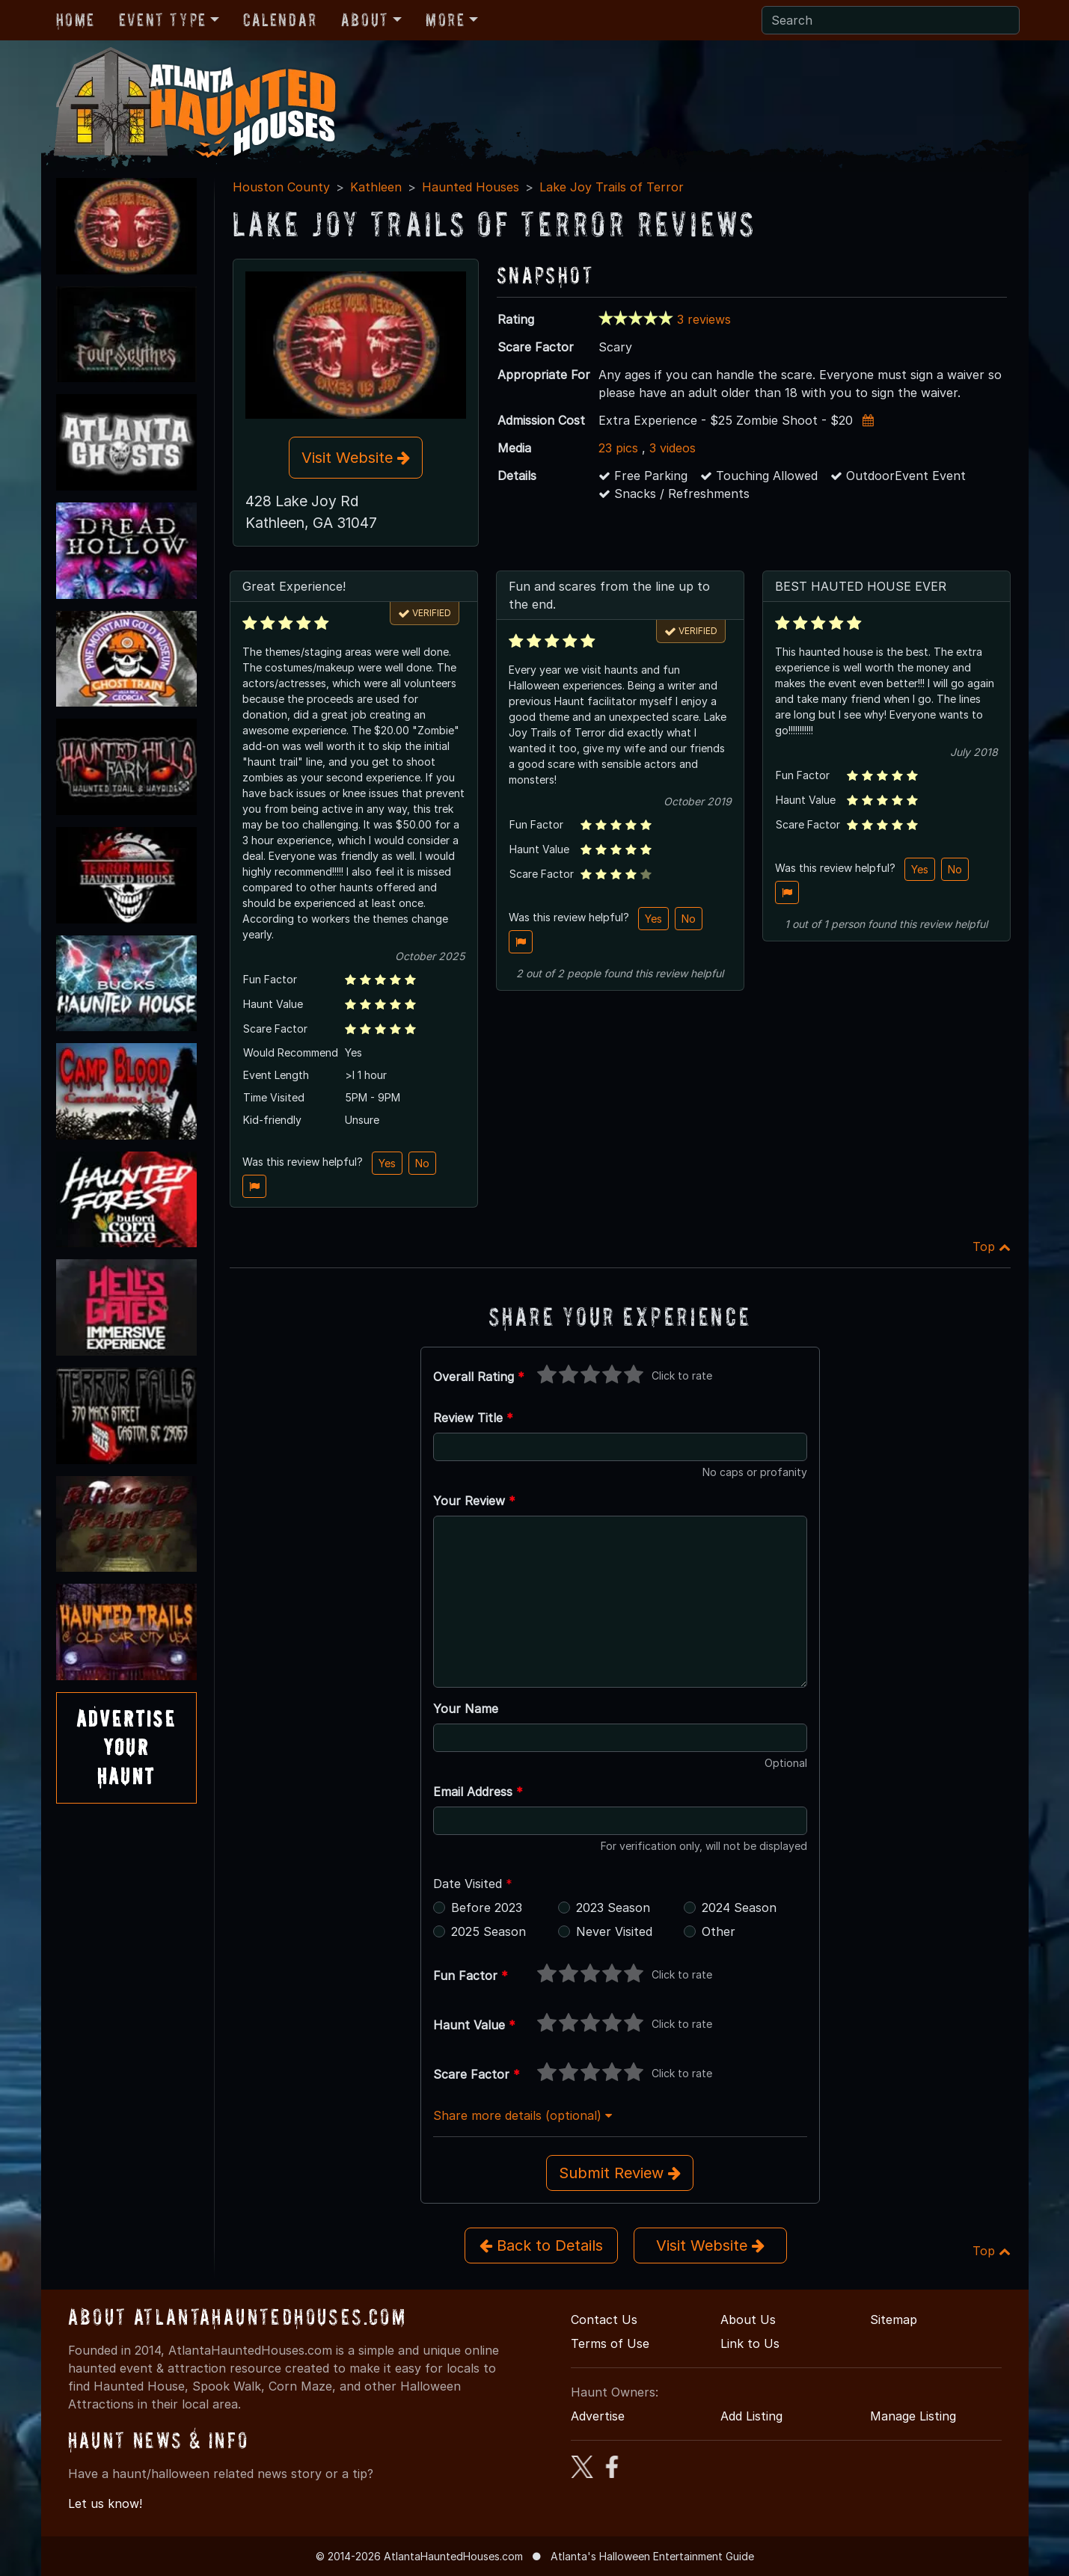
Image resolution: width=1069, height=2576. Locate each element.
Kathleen (376, 186)
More (445, 20)
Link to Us (749, 2343)
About (365, 20)
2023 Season (613, 1907)
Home (75, 20)
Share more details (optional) (522, 2115)
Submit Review (620, 2173)
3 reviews (704, 319)
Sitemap (893, 2319)
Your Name (465, 1708)
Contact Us (604, 2319)
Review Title (473, 1417)
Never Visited (614, 1931)
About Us (748, 2319)
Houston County (281, 186)
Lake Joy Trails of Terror (611, 186)
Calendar (280, 20)
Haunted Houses (470, 186)
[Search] (891, 20)
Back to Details (541, 2245)
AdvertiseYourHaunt (126, 1747)
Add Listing (751, 2416)
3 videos (672, 447)
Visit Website (355, 458)
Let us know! (105, 2503)
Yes (387, 1163)
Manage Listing (913, 2416)
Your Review (474, 1500)
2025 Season (488, 1931)
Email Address (478, 1791)
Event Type (162, 20)
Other (718, 1931)
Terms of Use (610, 2343)
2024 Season (739, 1907)
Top (991, 1246)
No (422, 1163)
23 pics (618, 447)
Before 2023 (486, 1907)
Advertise (598, 2416)
